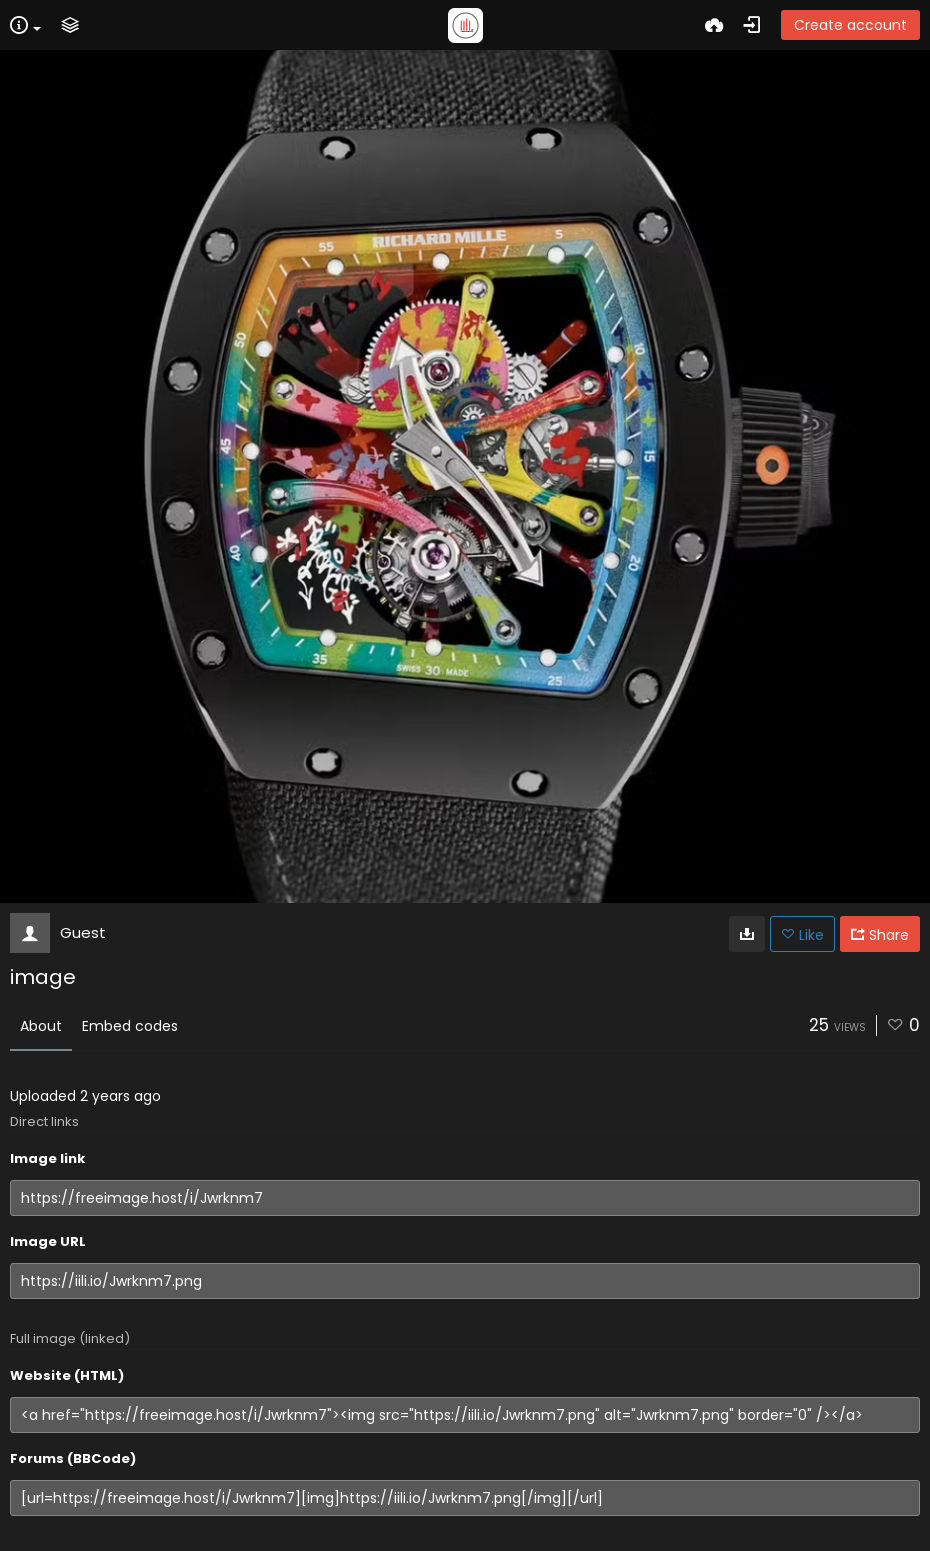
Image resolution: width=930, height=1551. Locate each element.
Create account (850, 25)
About (41, 1026)
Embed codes (130, 1026)
